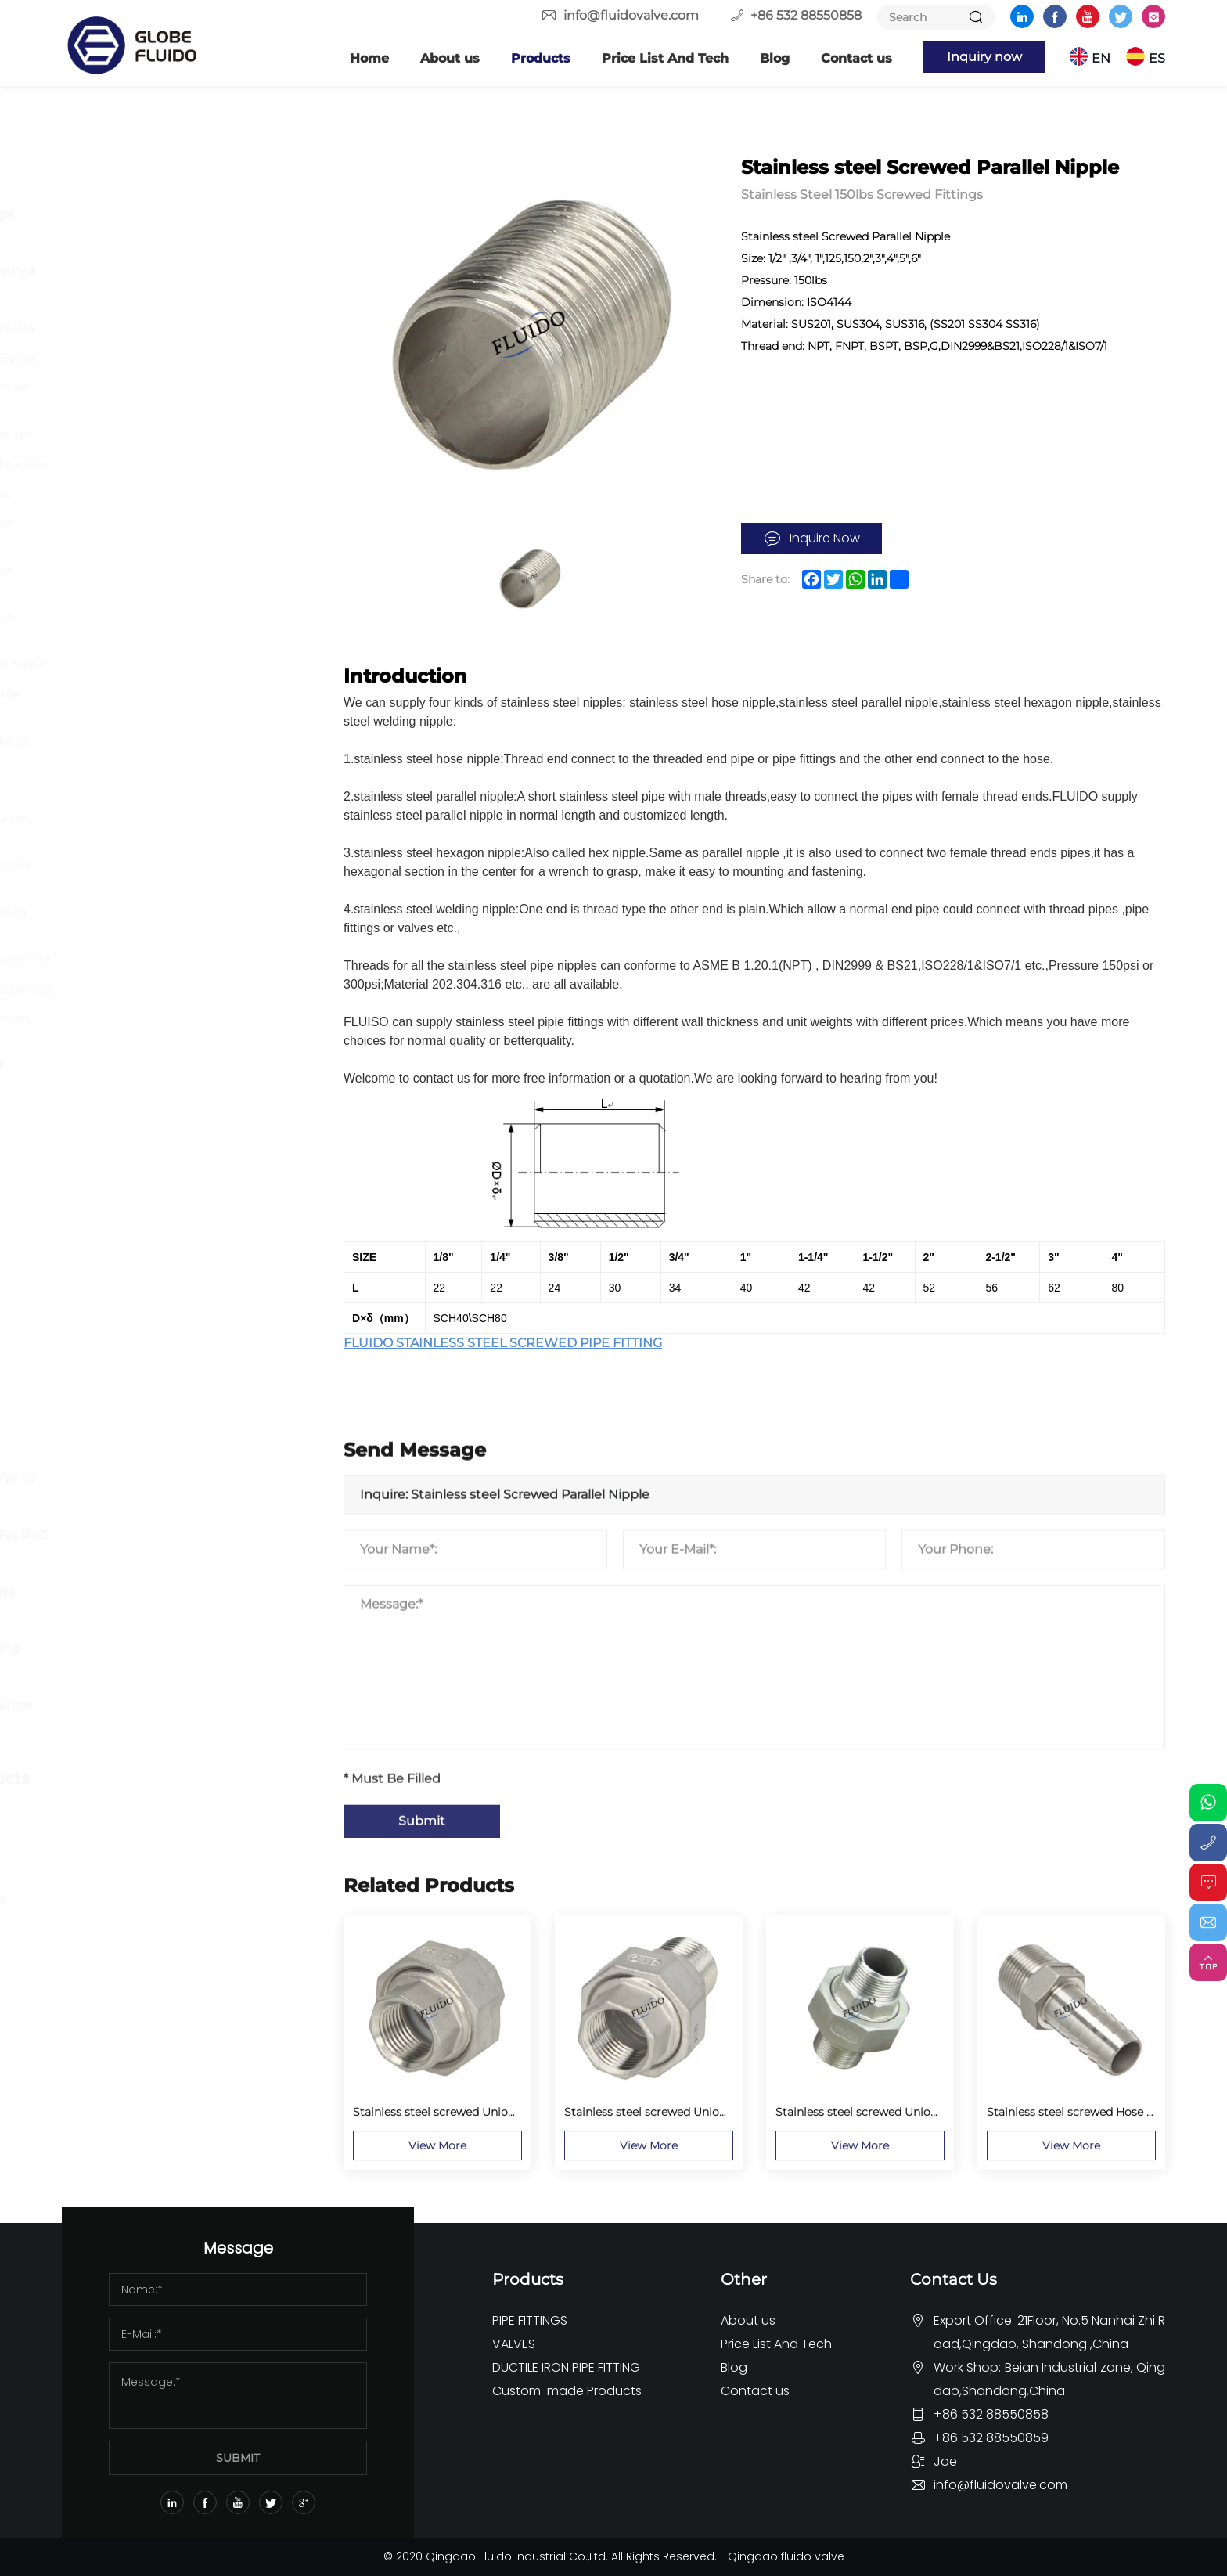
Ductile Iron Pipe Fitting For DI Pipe (184, 1493)
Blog (775, 58)
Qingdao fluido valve (786, 2556)
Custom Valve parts (154, 1843)
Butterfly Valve (140, 1231)
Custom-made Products (180, 1778)
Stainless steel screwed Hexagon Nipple (190, 873)
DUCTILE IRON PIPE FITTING (162, 1430)
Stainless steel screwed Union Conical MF (182, 579)
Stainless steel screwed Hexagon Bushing (190, 826)
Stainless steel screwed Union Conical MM (182, 626)
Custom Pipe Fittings (160, 1871)
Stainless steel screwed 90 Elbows (193, 358)
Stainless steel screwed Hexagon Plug (190, 1027)
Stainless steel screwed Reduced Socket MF (189, 750)
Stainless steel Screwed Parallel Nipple (186, 703)
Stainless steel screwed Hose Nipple (198, 665)
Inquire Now (825, 538)
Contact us (856, 58)
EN (1101, 58)
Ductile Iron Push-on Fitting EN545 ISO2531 (176, 1662)
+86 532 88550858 (806, 15)
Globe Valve (130, 1316)
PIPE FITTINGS (140, 148)
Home (369, 58)
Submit (421, 2044)
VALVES (113, 1194)
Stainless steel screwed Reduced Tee (200, 464)
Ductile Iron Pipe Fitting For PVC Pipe (190, 1549)
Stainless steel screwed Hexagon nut (200, 959)
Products (540, 58)
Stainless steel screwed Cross (181, 494)
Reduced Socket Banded (168, 788)
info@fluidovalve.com (631, 15)
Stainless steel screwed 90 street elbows (190, 396)
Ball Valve (123, 1259)
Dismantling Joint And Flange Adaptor (182, 1718)
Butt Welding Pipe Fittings (178, 214)
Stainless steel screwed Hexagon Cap (202, 989)
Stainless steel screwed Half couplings (176, 1074)
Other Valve (130, 1372)
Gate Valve (127, 1288)
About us (450, 58)
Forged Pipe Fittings (158, 242)
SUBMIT (238, 2458)
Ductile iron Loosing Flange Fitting (174, 1605)
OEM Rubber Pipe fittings (174, 1900)
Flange (115, 185)
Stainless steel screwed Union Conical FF (182, 532)
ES (1157, 58)
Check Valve (132, 1344)
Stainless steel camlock (164, 1112)
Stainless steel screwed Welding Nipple (188, 920)
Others (115, 1148)
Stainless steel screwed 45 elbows (193, 328)
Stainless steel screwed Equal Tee (191, 434)
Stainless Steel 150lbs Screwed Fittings (184, 284)
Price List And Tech (665, 58)
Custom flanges (143, 1815)
